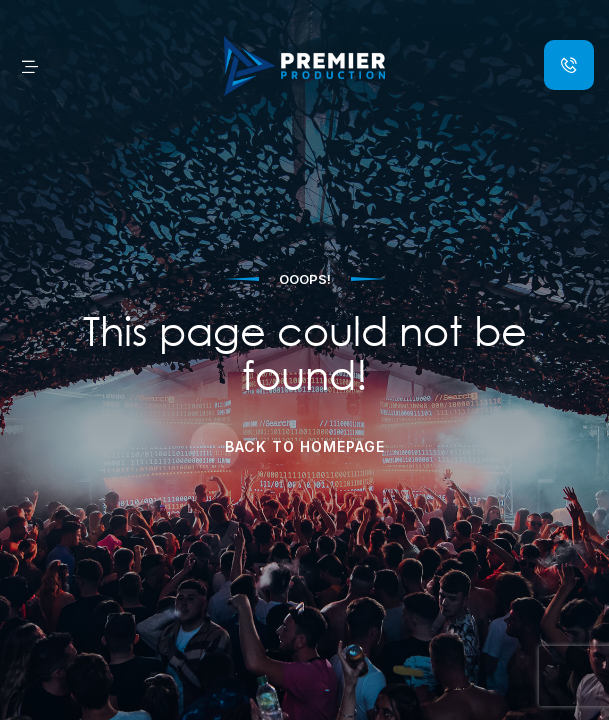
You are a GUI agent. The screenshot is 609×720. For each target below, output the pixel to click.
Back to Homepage (305, 446)
